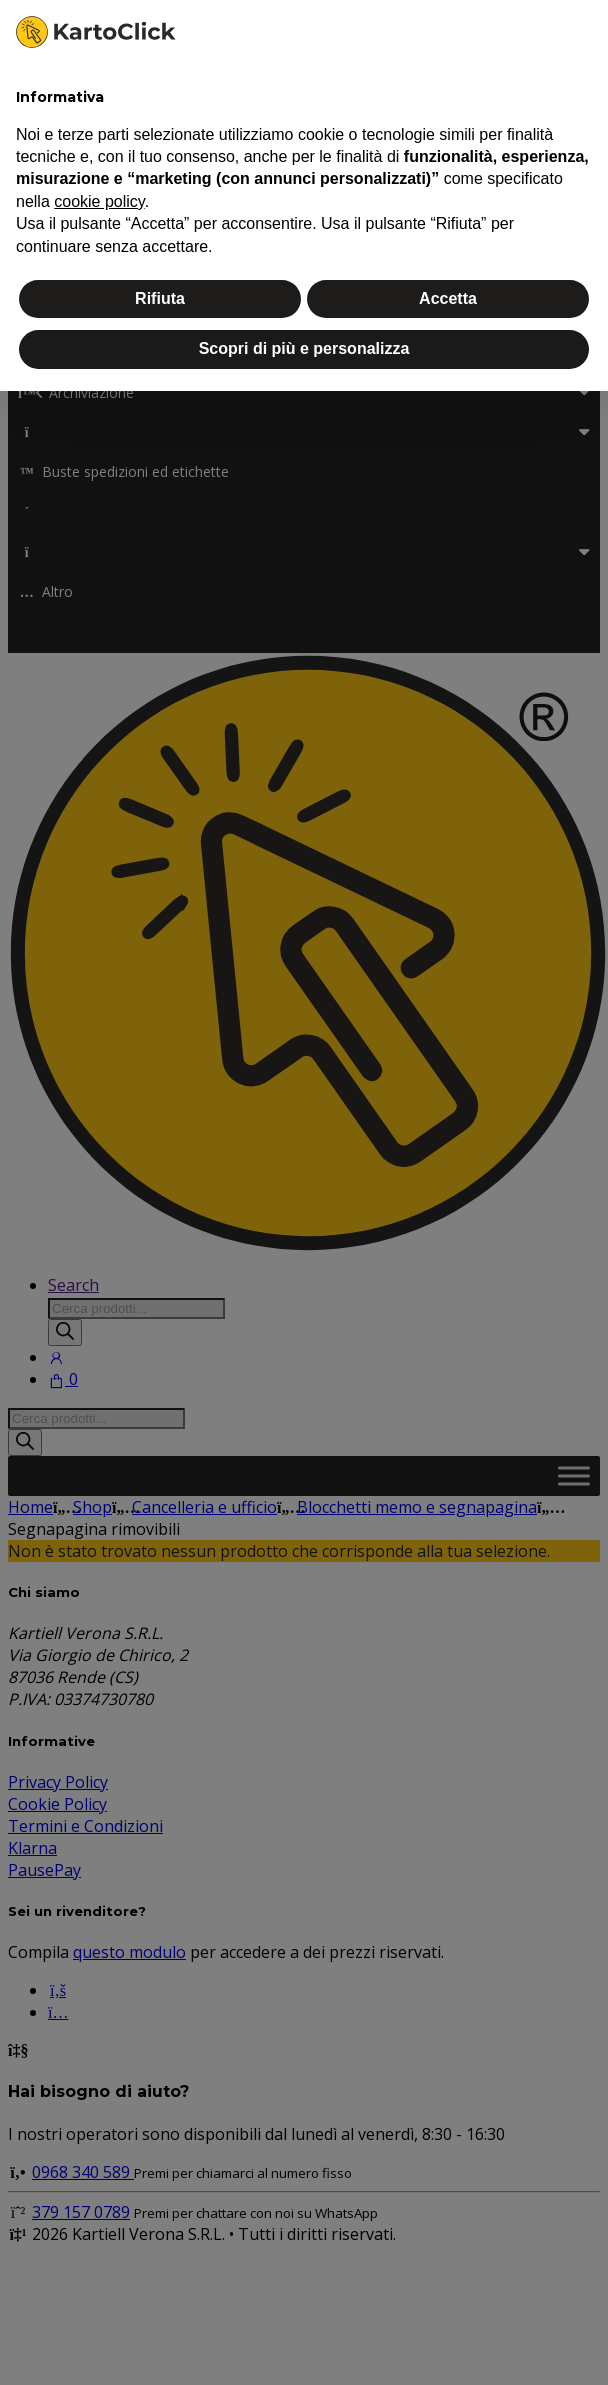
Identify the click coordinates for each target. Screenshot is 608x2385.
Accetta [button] (448, 298)
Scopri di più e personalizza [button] (304, 348)
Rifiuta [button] (160, 298)
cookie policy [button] (99, 201)
